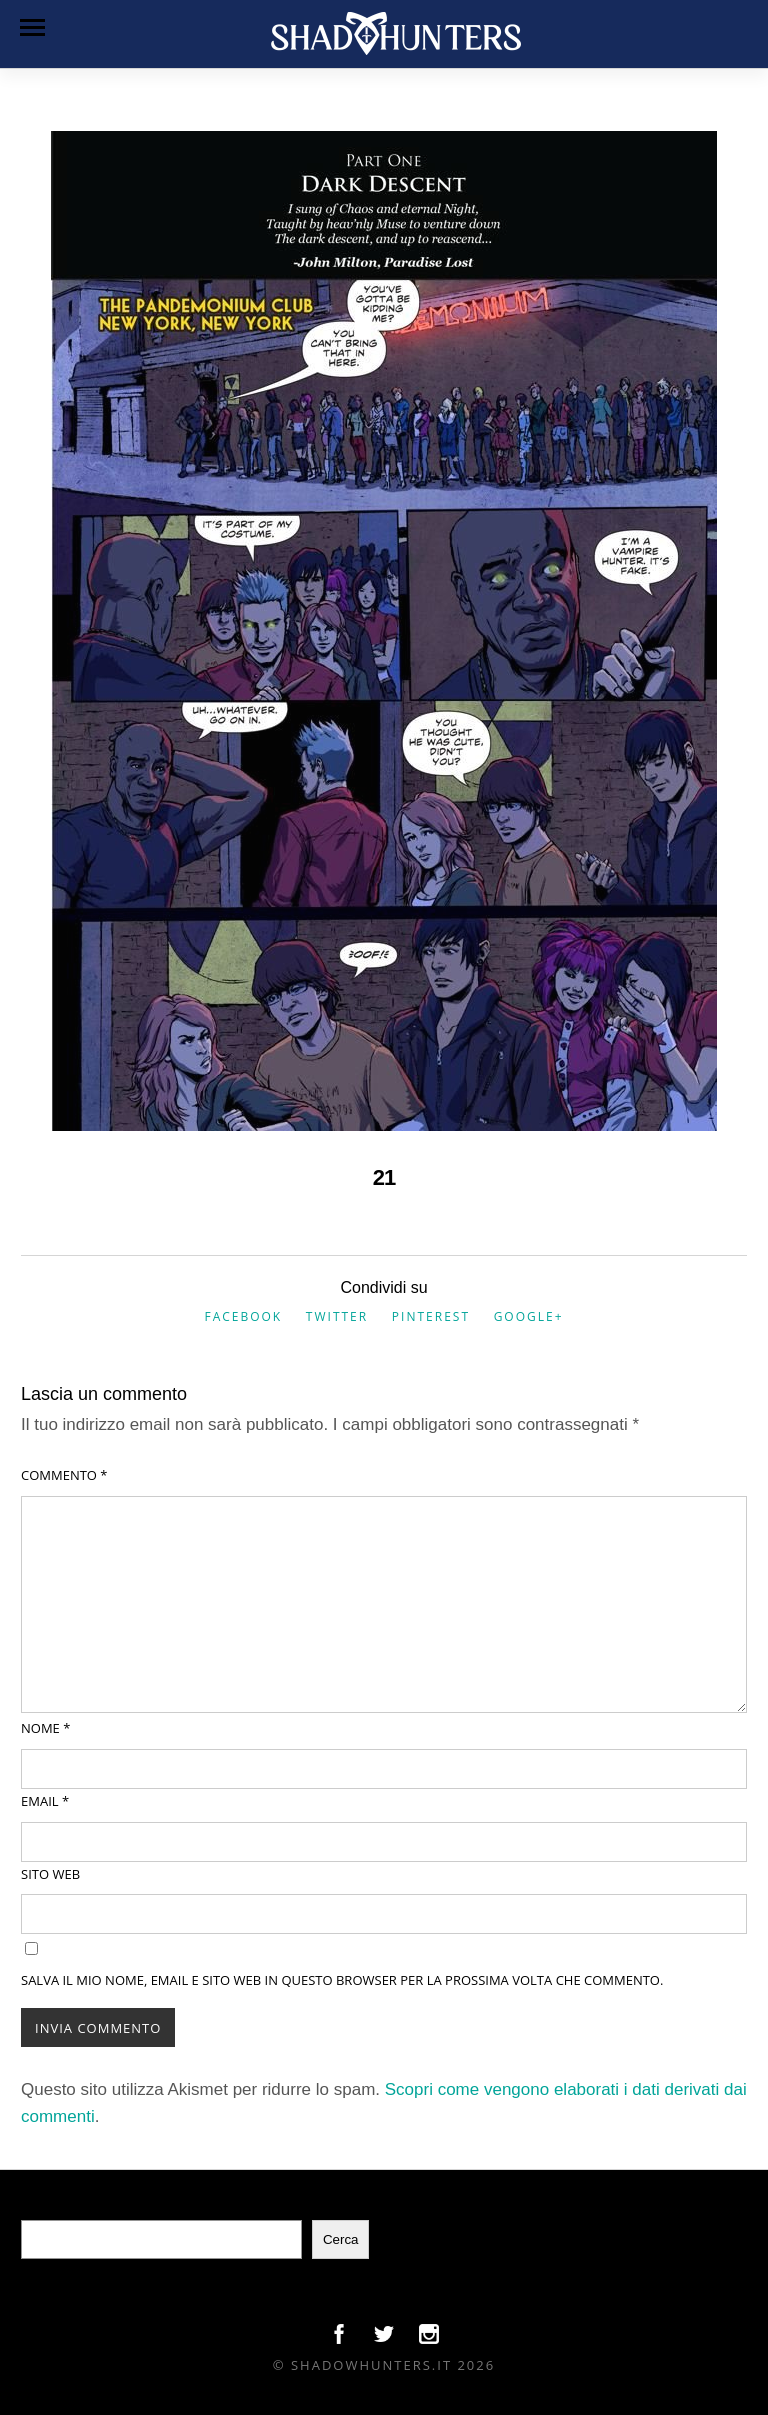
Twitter (337, 1316)
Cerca (341, 2239)
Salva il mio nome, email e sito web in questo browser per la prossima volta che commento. (342, 1980)
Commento (64, 1475)
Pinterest (431, 1316)
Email (45, 1801)
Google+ (529, 1316)
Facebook (243, 1316)
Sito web (50, 1874)
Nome (45, 1728)
